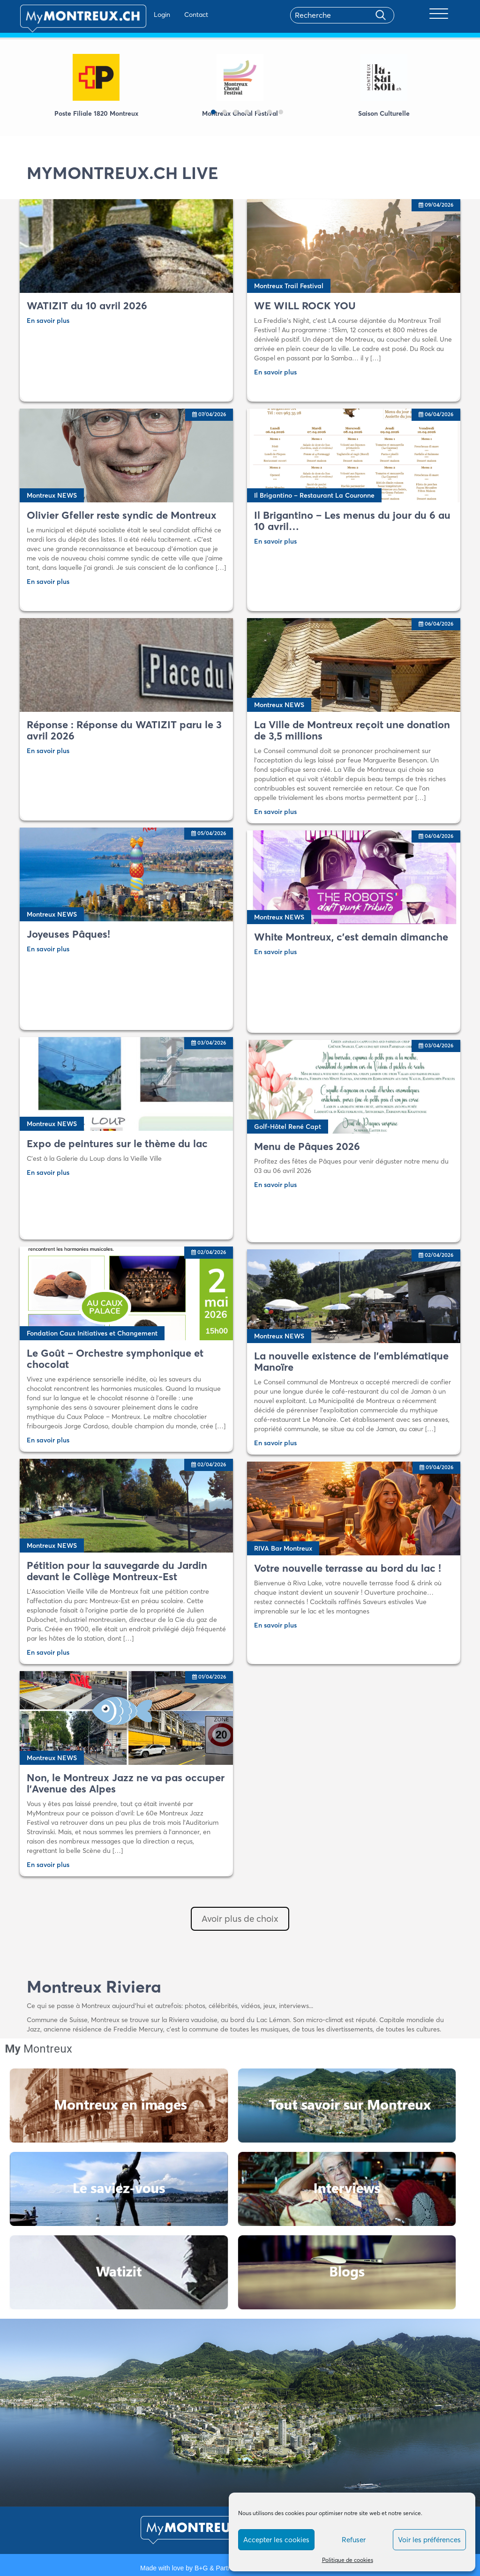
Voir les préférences (429, 2539)
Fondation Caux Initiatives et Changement (92, 1333)
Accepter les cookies (276, 2539)
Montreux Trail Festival (288, 286)
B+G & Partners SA (223, 2568)
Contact (169, 14)
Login (135, 14)
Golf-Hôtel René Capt (287, 1126)
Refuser (354, 2539)
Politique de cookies (347, 2559)
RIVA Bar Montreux (283, 1548)
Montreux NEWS (52, 495)
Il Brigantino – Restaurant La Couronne (314, 495)
